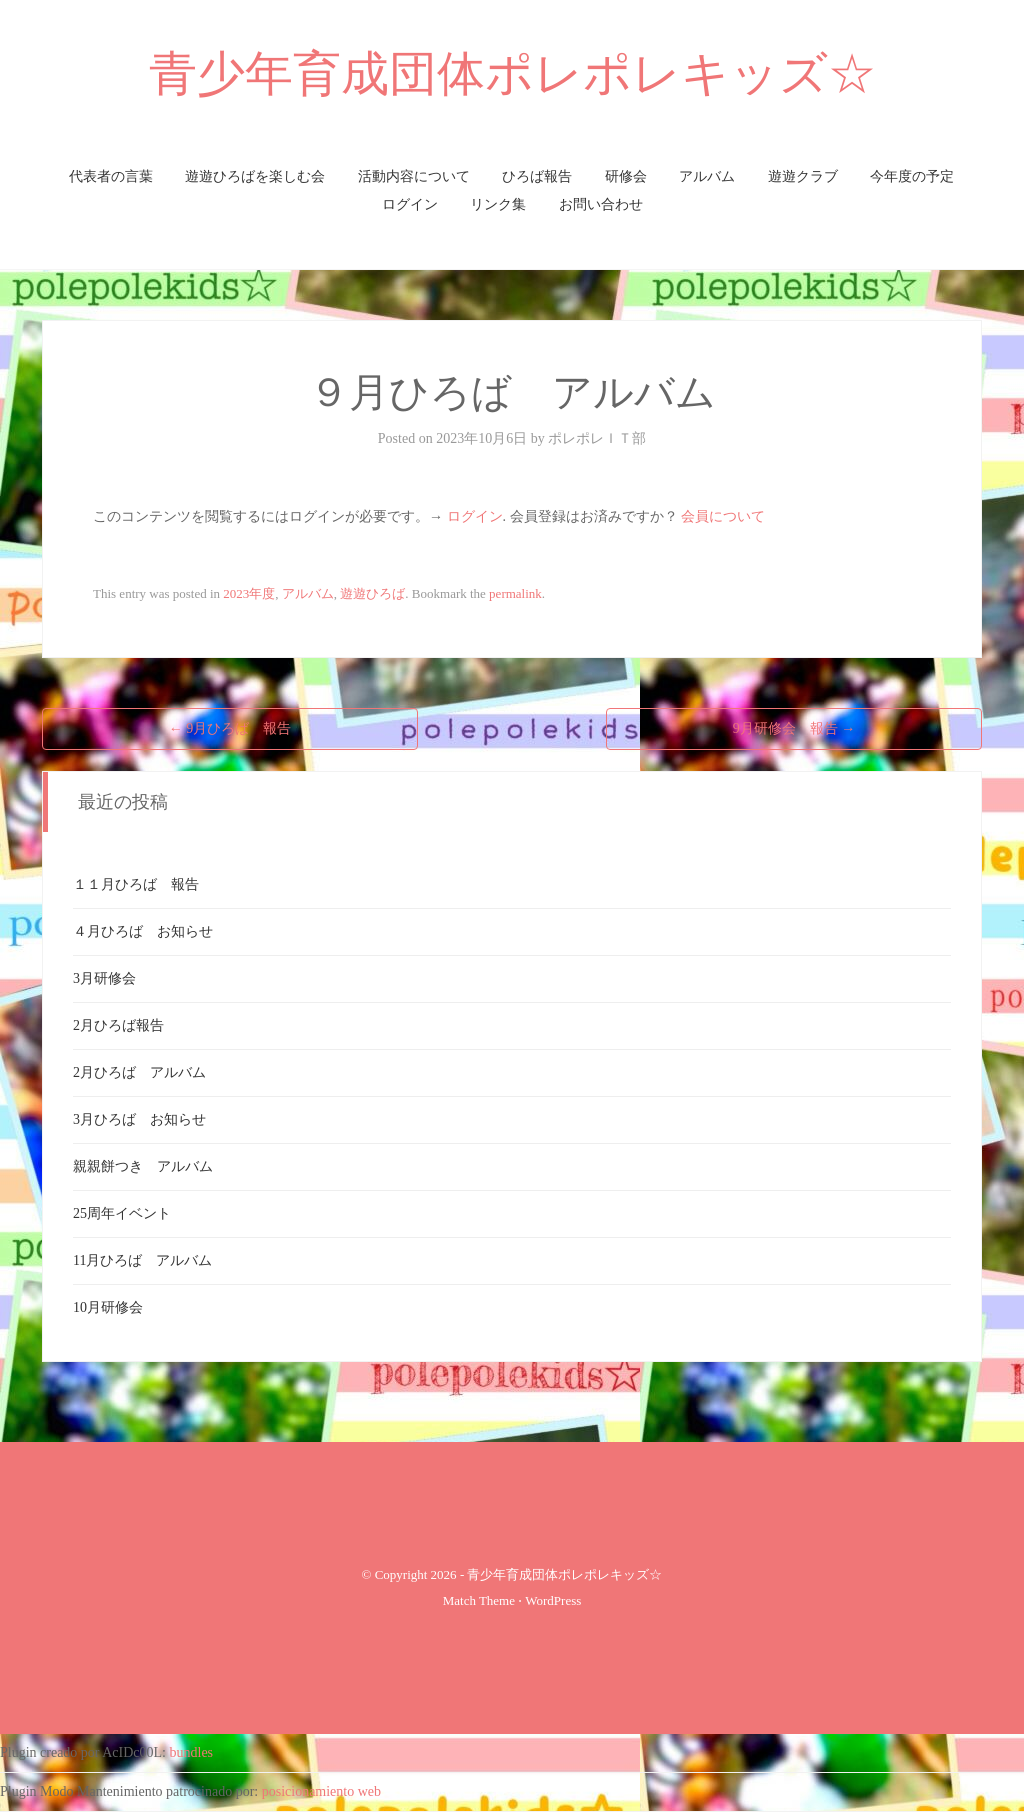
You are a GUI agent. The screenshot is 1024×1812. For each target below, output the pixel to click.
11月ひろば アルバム (142, 1260)
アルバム (707, 176)
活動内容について (414, 176)
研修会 (626, 176)
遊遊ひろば (372, 593)
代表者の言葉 (111, 176)
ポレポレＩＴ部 (597, 438)
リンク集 (498, 204)
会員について (723, 516)
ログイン (410, 204)
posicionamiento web (321, 1791)
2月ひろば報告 (118, 1025)
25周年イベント (122, 1213)
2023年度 (249, 593)
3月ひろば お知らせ (139, 1119)
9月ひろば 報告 (230, 728)
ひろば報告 (537, 176)
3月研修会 (104, 978)
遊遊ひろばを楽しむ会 (255, 176)
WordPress (553, 1600)
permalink (515, 593)
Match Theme (479, 1600)
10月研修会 (108, 1307)
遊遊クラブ (803, 176)
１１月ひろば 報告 (136, 884)
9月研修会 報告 (794, 728)
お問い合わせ (601, 204)
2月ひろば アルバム (139, 1072)
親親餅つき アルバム (143, 1166)
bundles (192, 1752)
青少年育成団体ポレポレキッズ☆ (512, 73)
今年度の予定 (912, 176)
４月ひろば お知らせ (143, 931)
